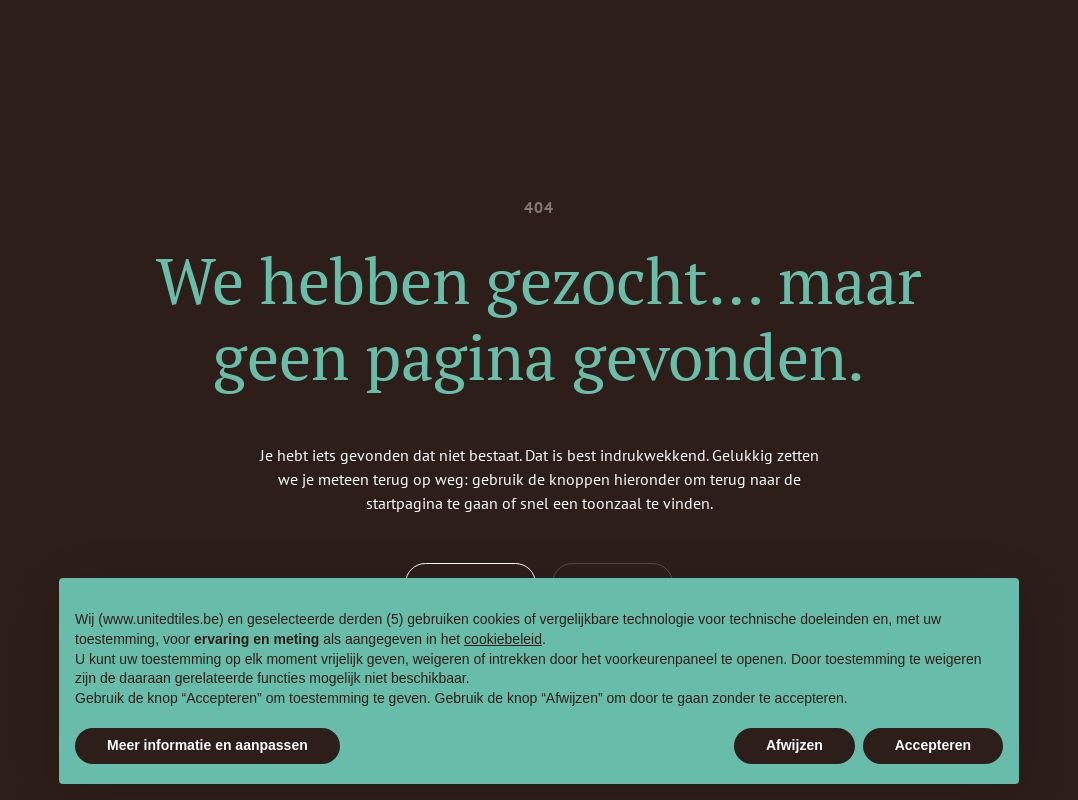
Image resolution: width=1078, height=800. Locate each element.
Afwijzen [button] (794, 745)
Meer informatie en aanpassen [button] (207, 745)
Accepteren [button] (933, 745)
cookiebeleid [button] (503, 639)
